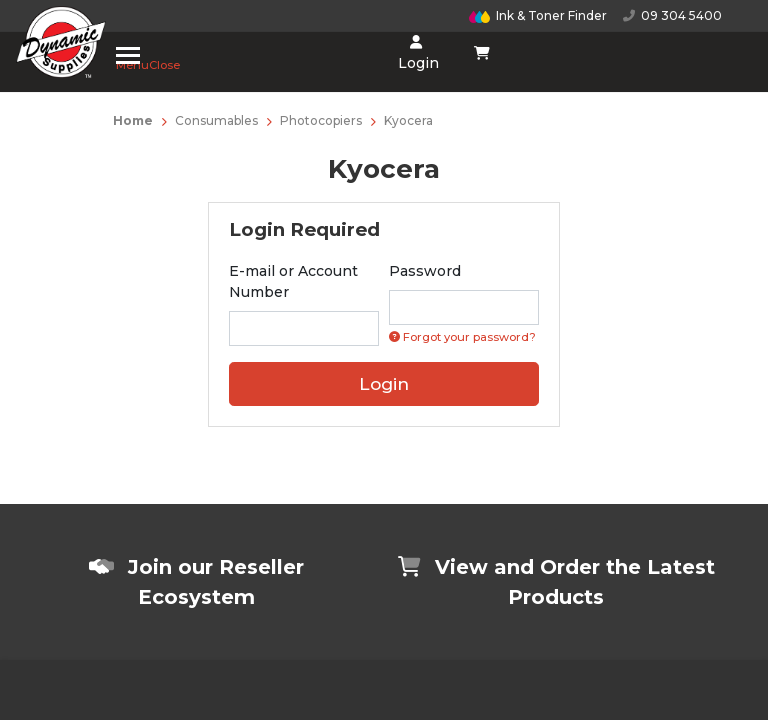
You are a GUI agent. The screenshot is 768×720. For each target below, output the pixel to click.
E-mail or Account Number (293, 281)
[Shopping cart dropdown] (482, 53)
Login (416, 53)
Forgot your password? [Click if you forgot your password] (462, 337)
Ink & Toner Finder (538, 15)
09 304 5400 (672, 15)
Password (425, 271)
